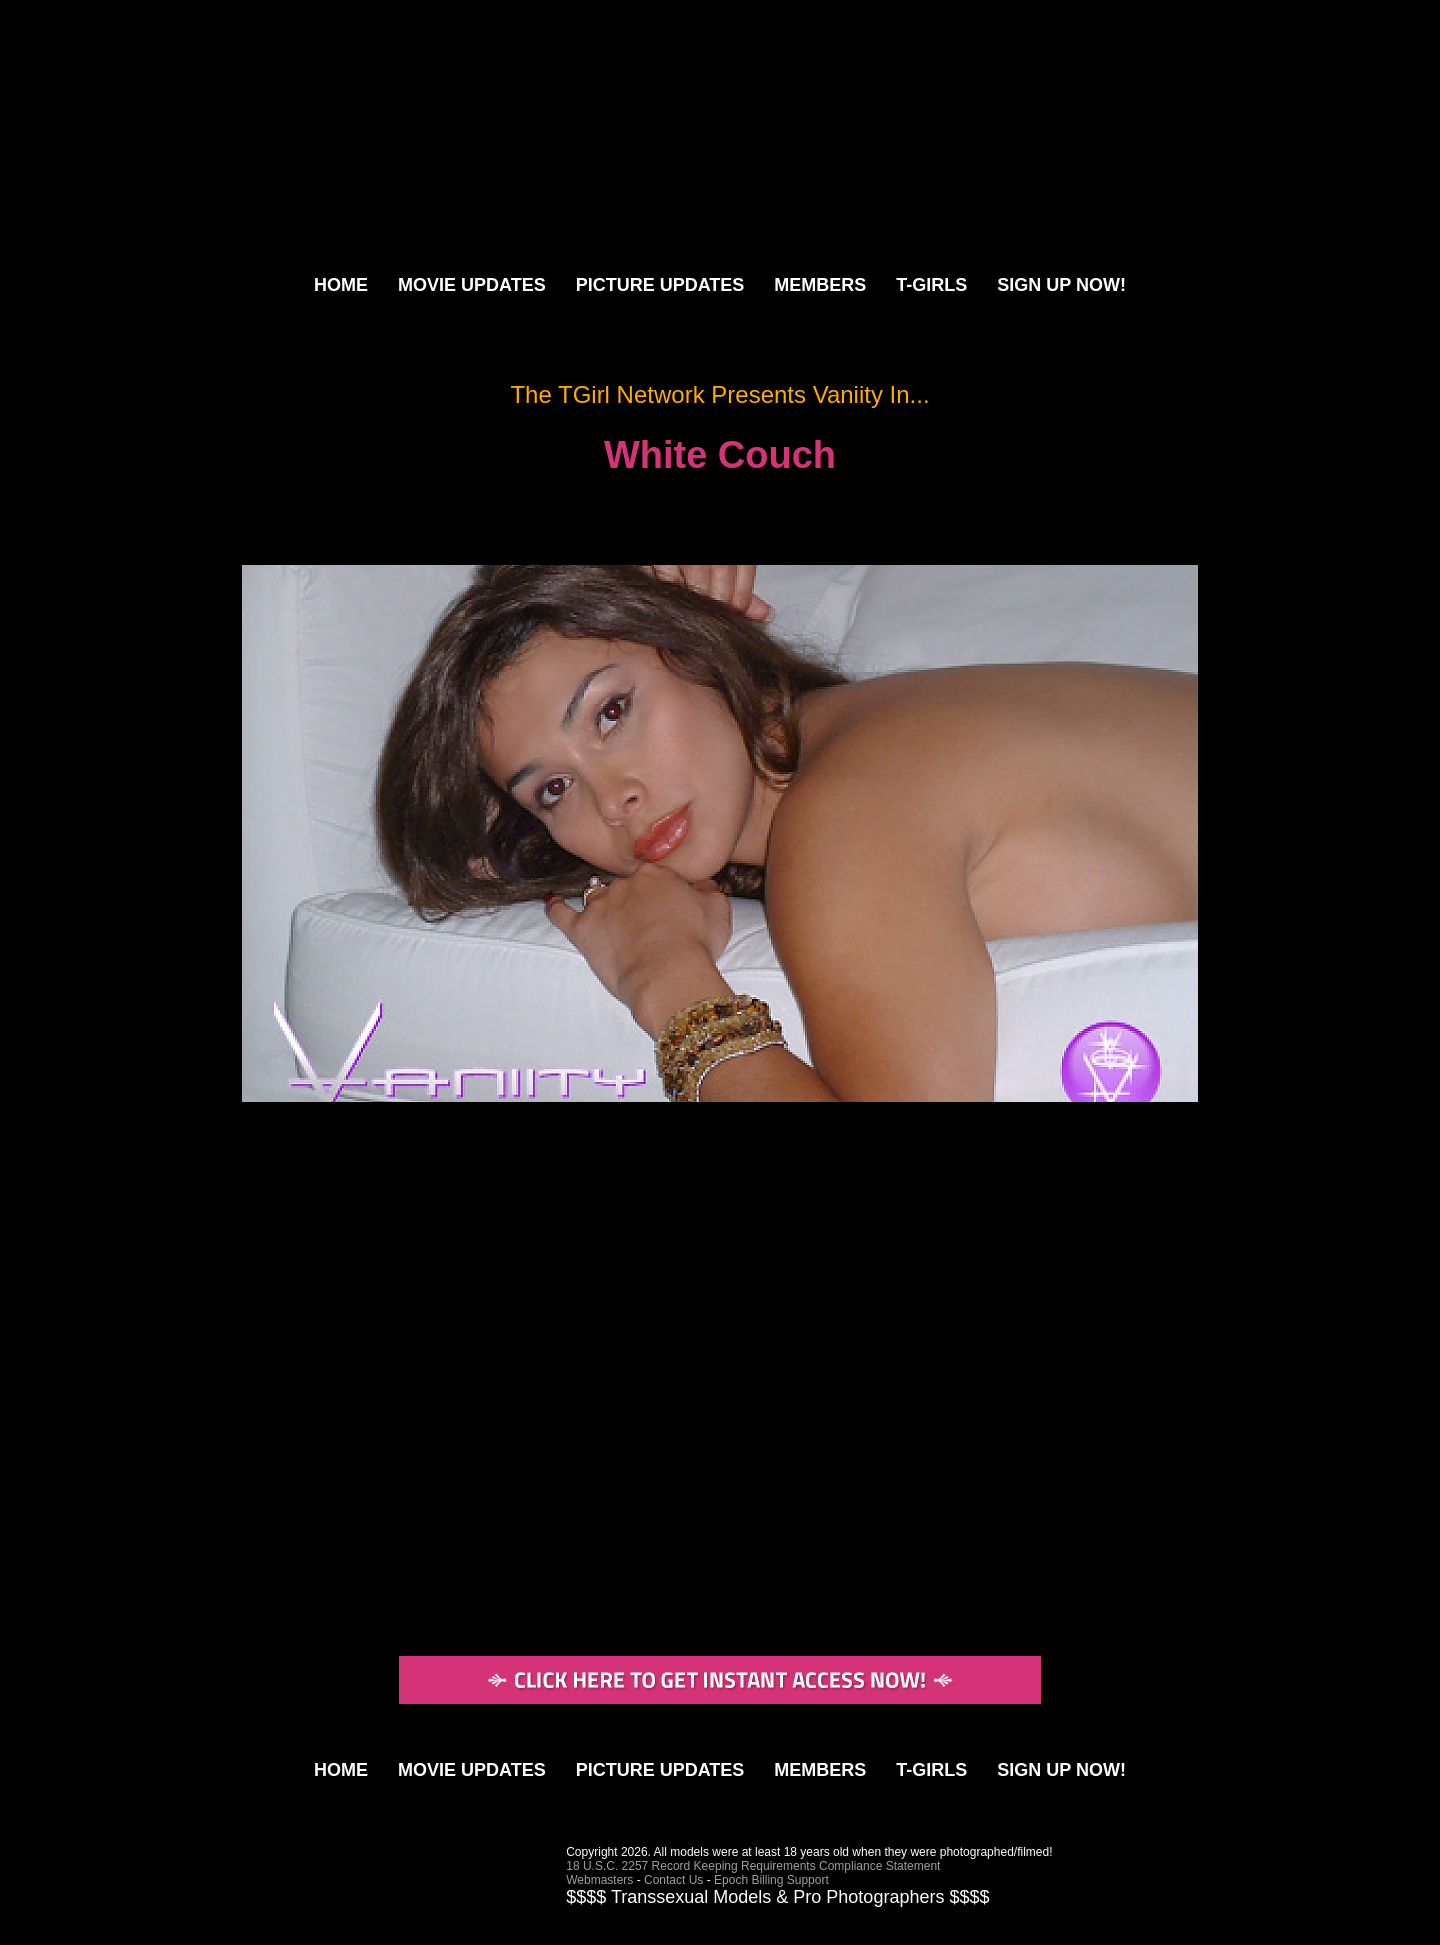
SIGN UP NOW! (1061, 285)
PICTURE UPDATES (660, 285)
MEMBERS (820, 285)
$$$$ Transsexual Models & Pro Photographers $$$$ (777, 1897)
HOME (341, 285)
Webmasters (599, 1880)
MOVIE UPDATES (472, 285)
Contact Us (673, 1880)
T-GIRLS (931, 285)
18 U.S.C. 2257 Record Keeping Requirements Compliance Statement (753, 1866)
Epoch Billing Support (771, 1880)
